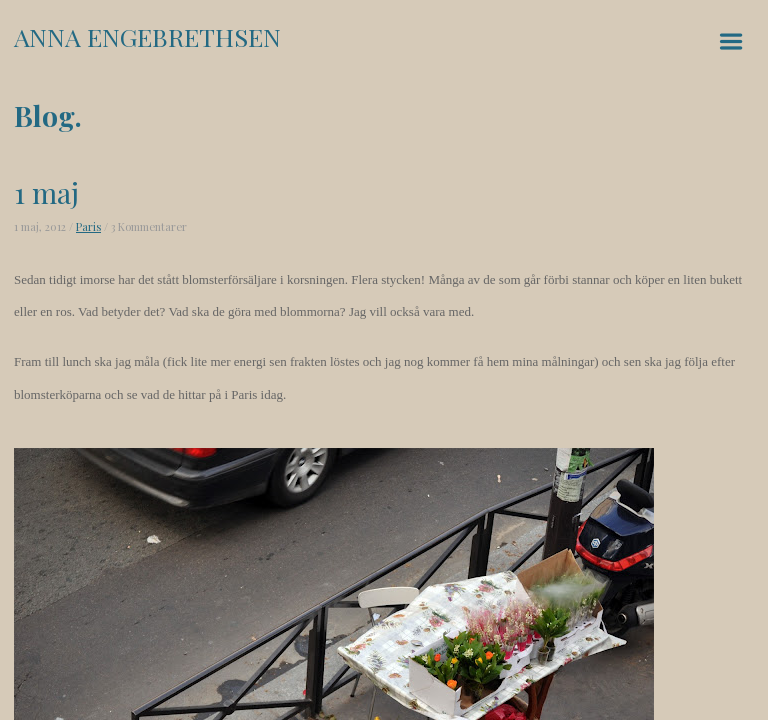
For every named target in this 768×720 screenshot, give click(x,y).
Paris (88, 226)
